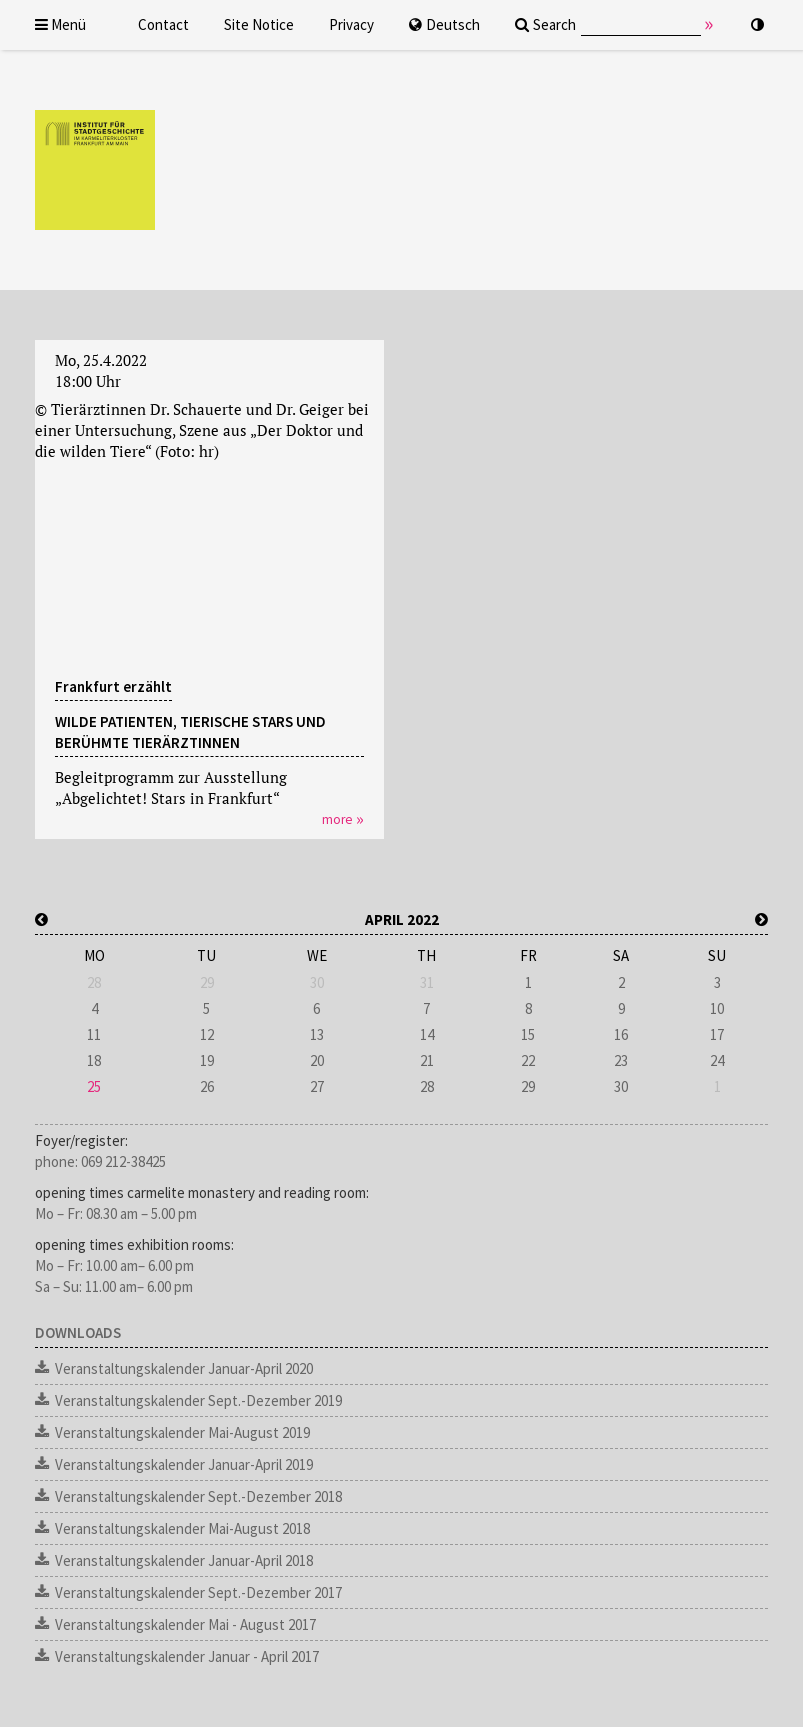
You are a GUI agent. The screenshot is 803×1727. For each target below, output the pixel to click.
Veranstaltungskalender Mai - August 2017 (185, 1624)
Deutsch (444, 24)
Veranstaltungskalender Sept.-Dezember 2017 (198, 1592)
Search (545, 24)
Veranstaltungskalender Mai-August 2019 (182, 1432)
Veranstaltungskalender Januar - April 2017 (187, 1656)
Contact (163, 24)
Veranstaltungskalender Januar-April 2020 (184, 1368)
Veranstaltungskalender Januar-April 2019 (184, 1464)
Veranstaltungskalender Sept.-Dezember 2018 (198, 1496)
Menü (60, 24)
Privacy (351, 24)
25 (94, 1086)
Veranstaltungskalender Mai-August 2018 (182, 1528)
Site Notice (259, 24)
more (337, 819)
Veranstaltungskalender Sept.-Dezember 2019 (198, 1400)
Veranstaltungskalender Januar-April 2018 (184, 1560)
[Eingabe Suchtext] (641, 24)
